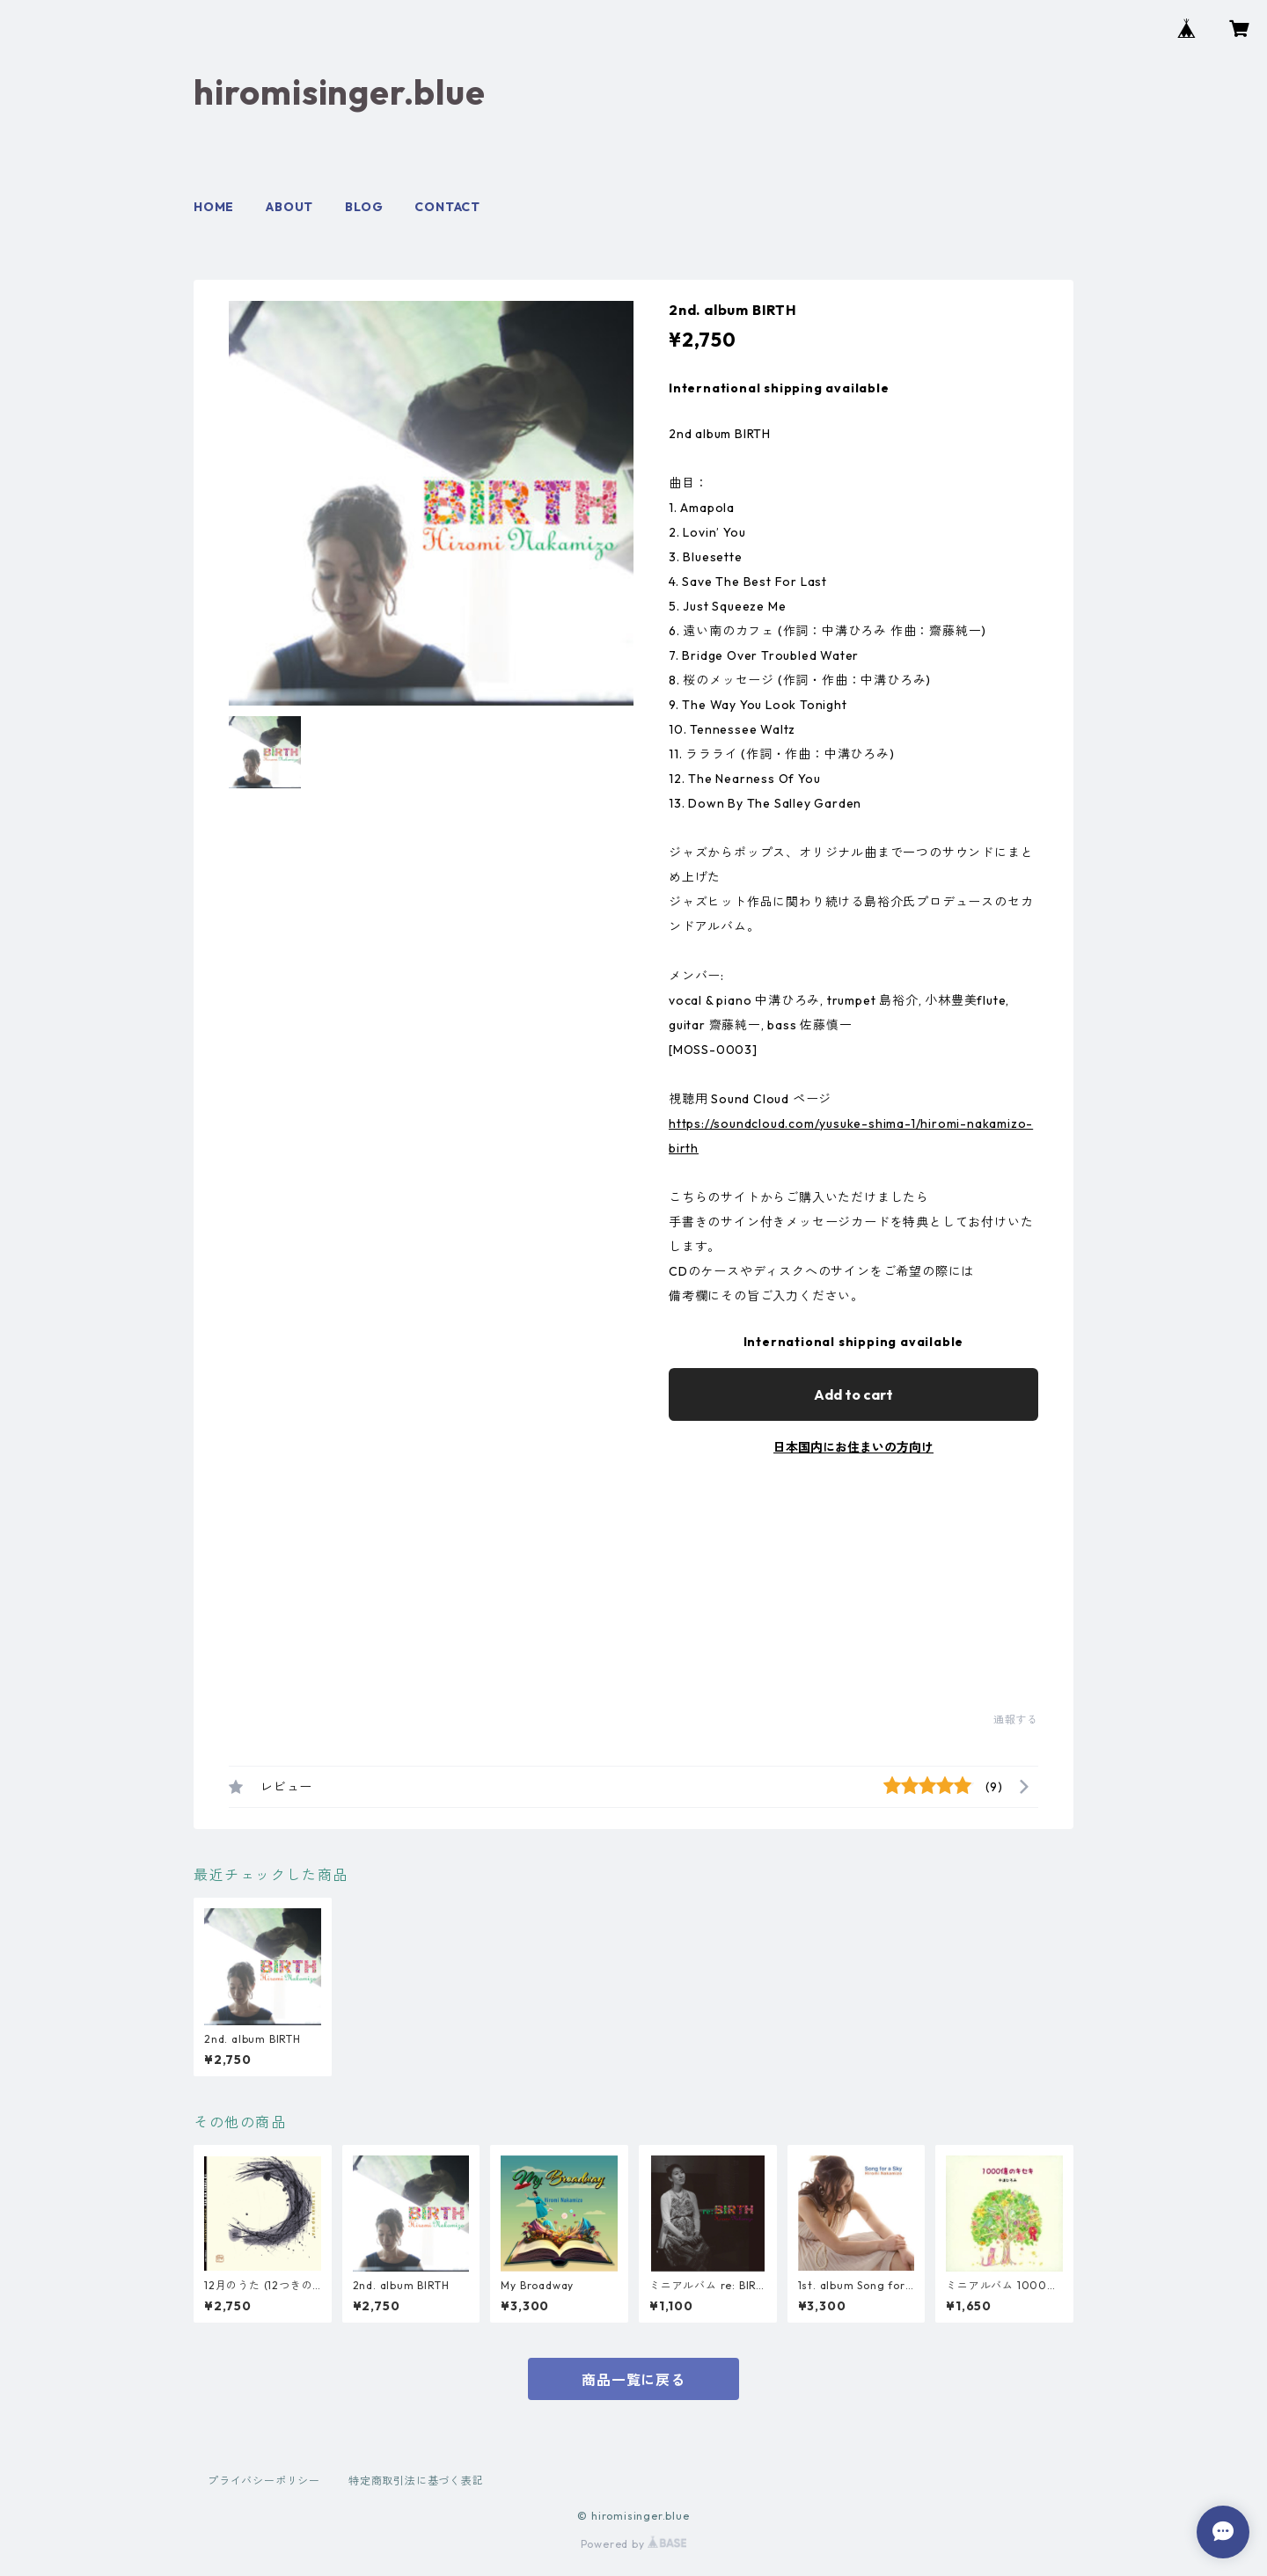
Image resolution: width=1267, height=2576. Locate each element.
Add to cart (853, 1394)
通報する (1015, 1719)
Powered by (634, 2543)
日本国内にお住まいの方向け (853, 1447)
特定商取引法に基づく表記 (416, 2480)
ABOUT (289, 207)
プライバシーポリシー (264, 2480)
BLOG (364, 207)
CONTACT (447, 207)
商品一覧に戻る (633, 2380)
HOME (214, 207)
